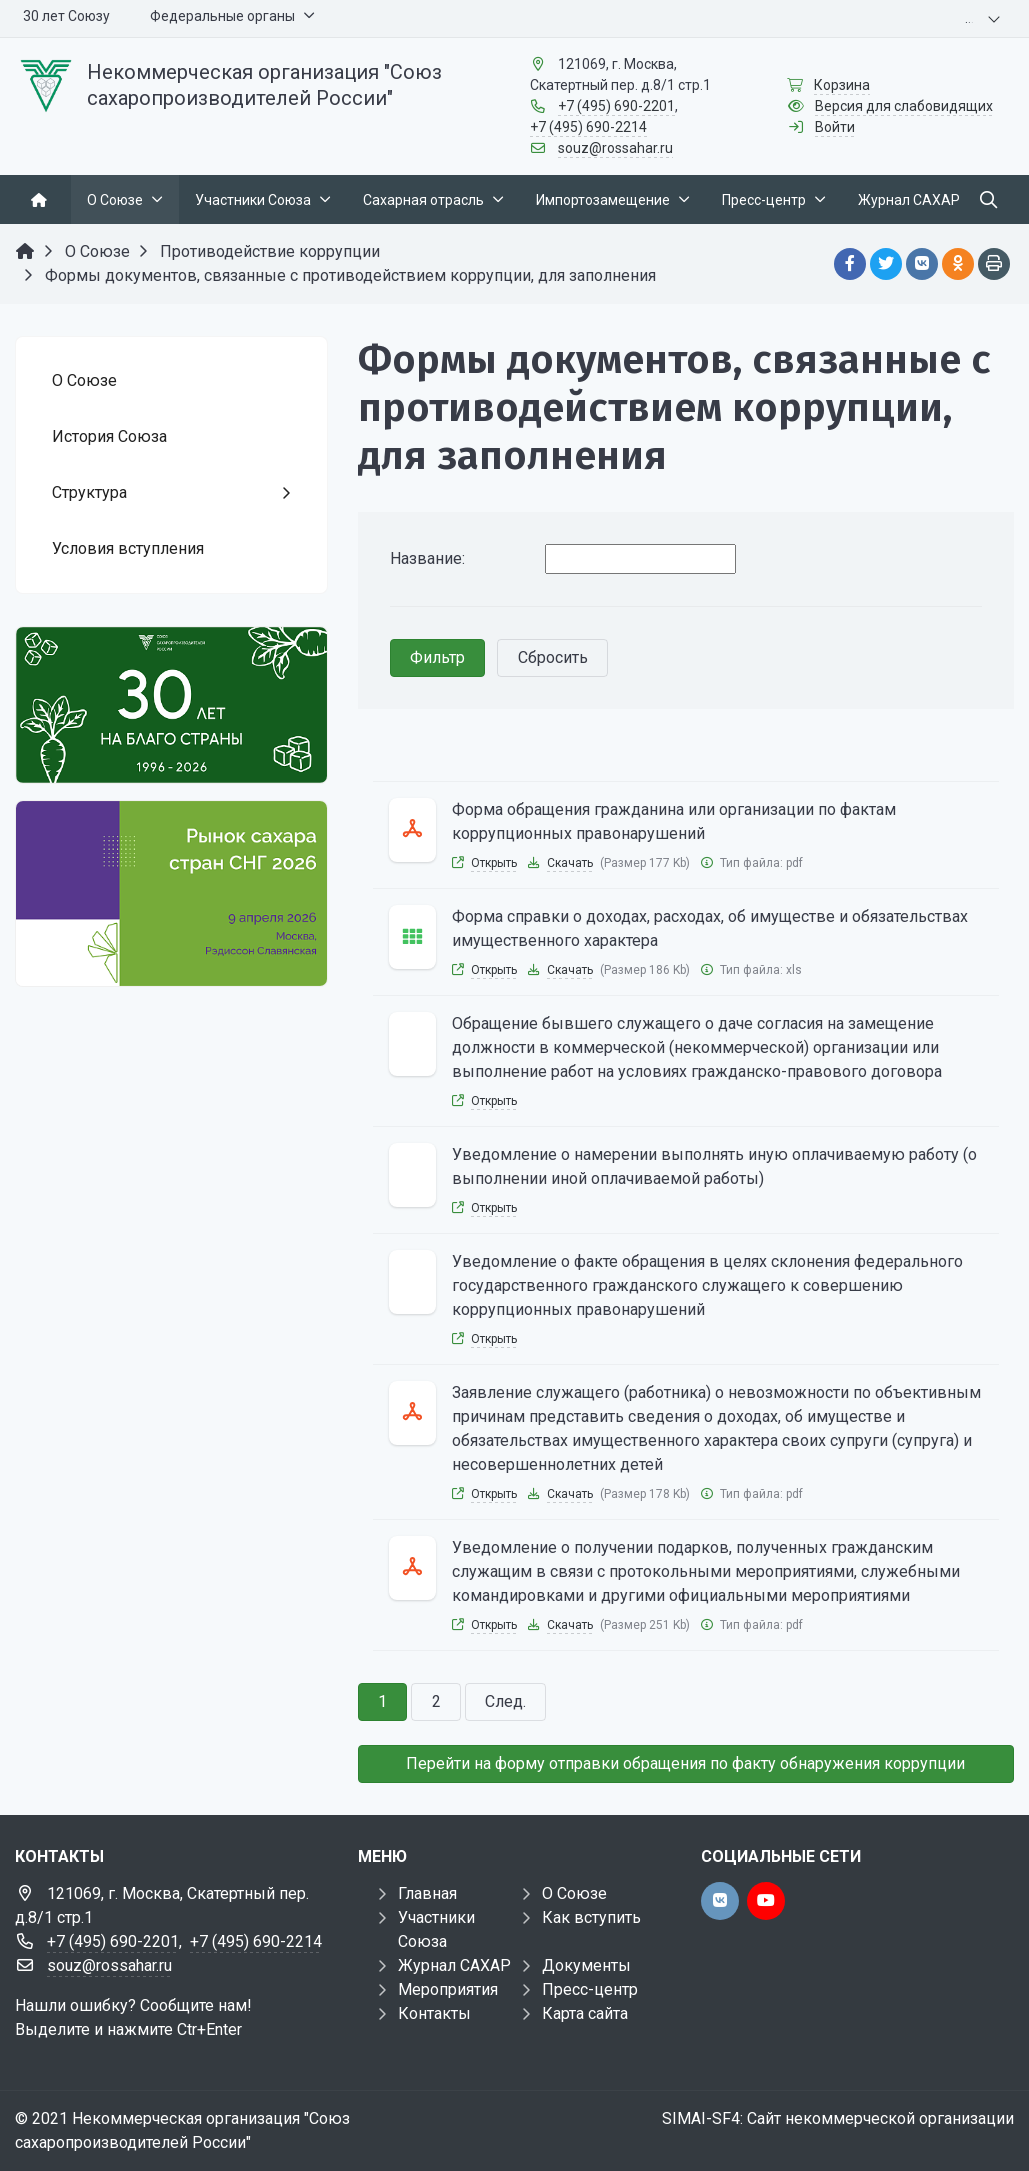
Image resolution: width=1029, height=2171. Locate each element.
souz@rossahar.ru (615, 148)
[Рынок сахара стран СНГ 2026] (171, 894)
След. (505, 1701)
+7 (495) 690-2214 (588, 127)
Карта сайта (585, 2013)
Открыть (494, 863)
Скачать (570, 863)
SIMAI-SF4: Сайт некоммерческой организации (838, 2118)
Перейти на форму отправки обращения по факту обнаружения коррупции (685, 1763)
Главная (427, 1893)
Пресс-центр (590, 1989)
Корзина (842, 85)
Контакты (434, 2013)
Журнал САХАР (454, 1965)
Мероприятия (448, 1989)
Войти (835, 127)
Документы (586, 1965)
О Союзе (574, 1893)
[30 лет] (171, 705)
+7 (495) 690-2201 (616, 106)
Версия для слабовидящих (904, 106)
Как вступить (591, 1917)
